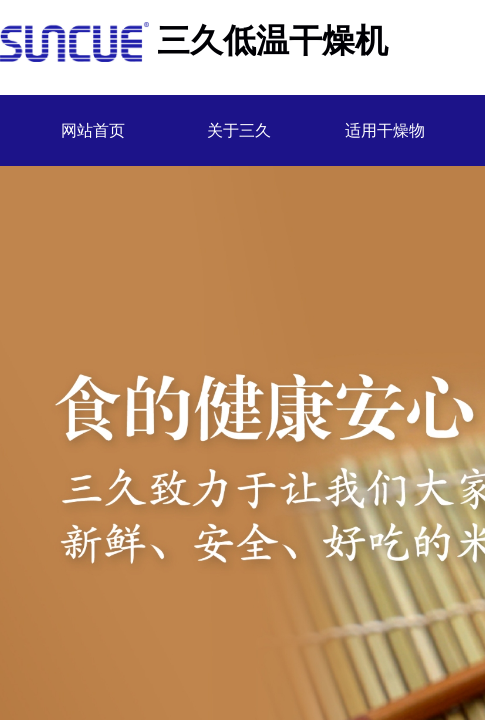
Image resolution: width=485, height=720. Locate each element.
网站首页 (93, 130)
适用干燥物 (385, 130)
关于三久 (239, 130)
